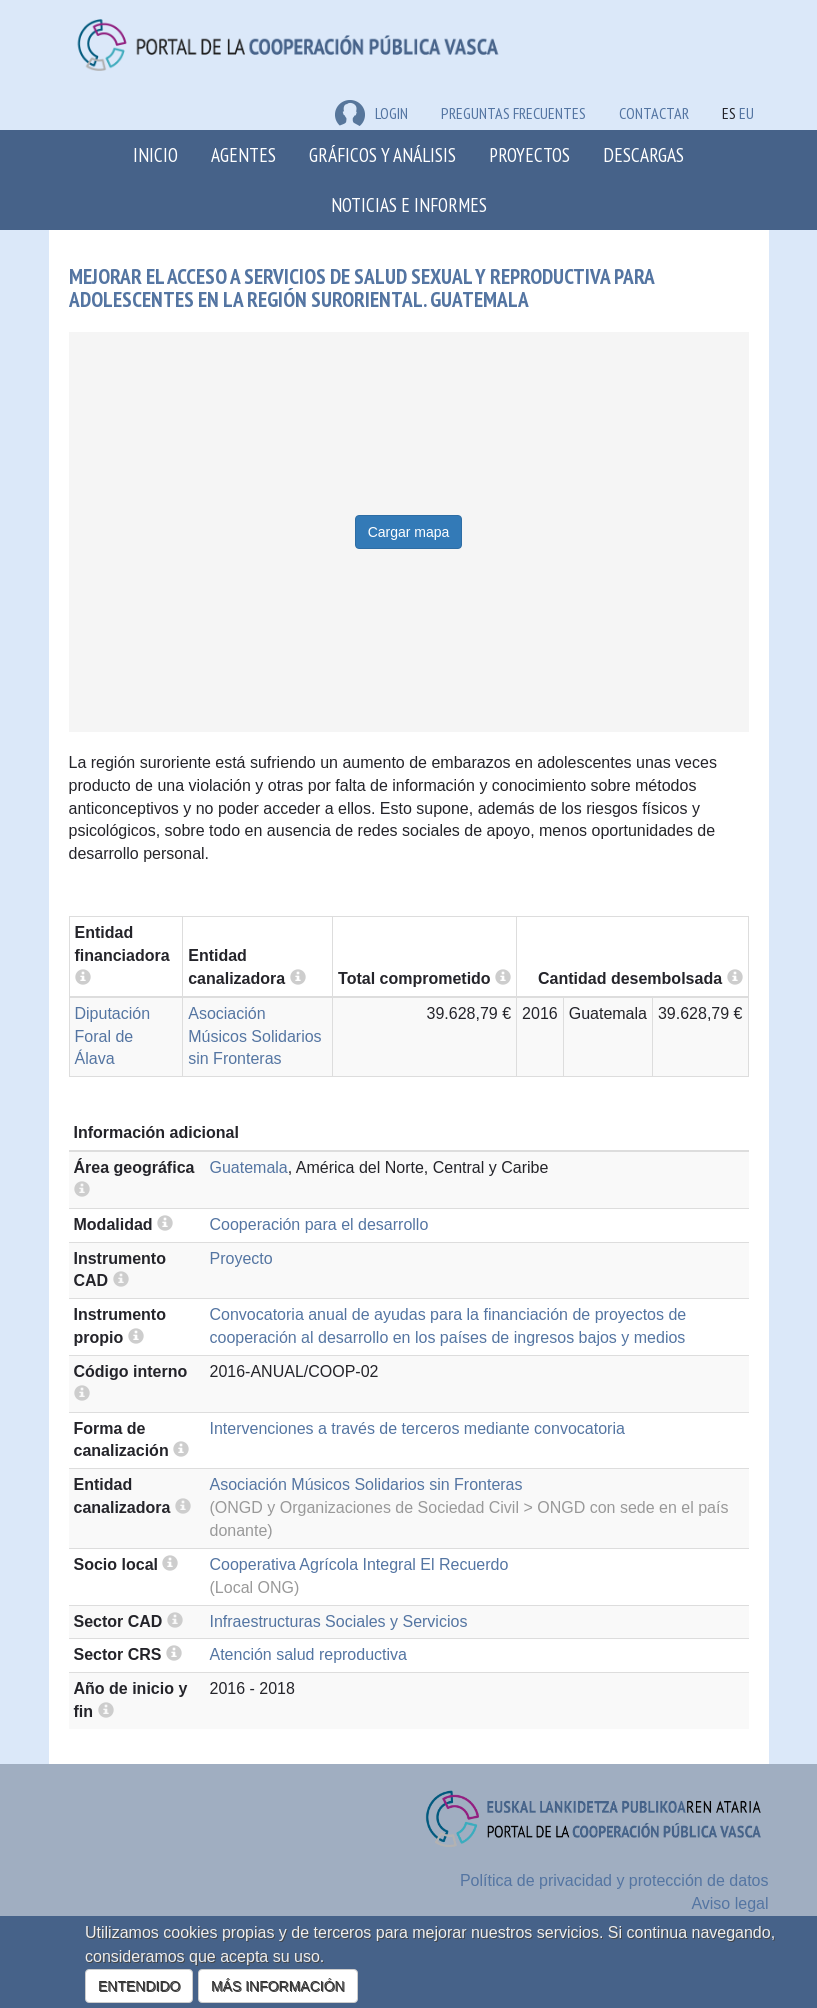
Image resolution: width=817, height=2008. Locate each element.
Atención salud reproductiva (308, 1654)
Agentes (243, 154)
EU (746, 113)
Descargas (643, 154)
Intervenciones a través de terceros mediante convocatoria (417, 1428)
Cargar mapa (409, 532)
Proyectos (529, 154)
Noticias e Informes (409, 204)
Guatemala (249, 1167)
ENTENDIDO (139, 1986)
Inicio (155, 154)
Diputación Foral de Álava (113, 1036)
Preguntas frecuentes (513, 113)
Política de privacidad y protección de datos (614, 1880)
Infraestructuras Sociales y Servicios (339, 1621)
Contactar (654, 113)
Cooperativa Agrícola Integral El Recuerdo (359, 1564)
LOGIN (371, 113)
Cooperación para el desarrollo (319, 1224)
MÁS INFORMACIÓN (278, 1986)
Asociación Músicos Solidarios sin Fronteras (254, 1036)
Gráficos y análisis (382, 154)
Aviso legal (729, 1903)
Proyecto (241, 1258)
